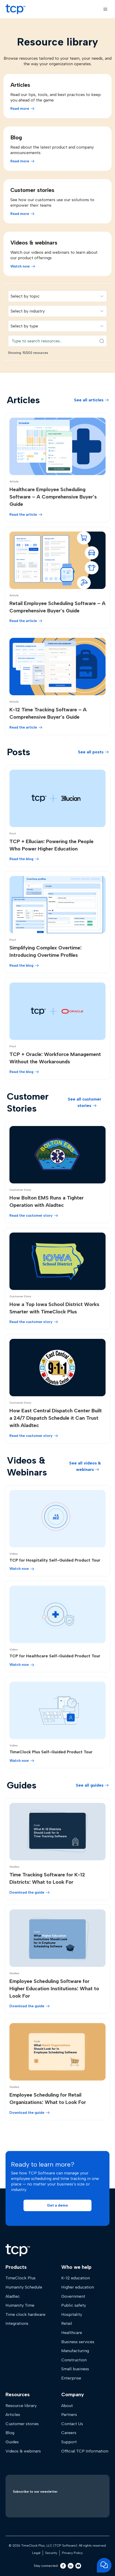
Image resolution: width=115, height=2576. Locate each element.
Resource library (21, 2405)
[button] (57, 2205)
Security (51, 2553)
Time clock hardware (25, 2314)
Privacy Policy (72, 2553)
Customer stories (22, 2423)
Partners (69, 2414)
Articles (13, 2414)
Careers (68, 2432)
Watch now (20, 266)
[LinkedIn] (71, 2566)
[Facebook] (63, 2566)
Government (73, 2296)
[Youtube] (78, 2566)
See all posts (90, 752)
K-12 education (75, 2277)
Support (69, 2441)
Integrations (17, 2323)
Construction (74, 2359)
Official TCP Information (84, 2451)
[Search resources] (57, 341)
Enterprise (71, 2378)
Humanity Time (20, 2305)
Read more (19, 108)
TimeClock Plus (20, 2277)
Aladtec (13, 2296)
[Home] (18, 2250)
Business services (77, 2341)
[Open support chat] (104, 2565)
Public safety (73, 2305)
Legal (36, 2553)
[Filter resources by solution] (57, 296)
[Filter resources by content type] (57, 326)
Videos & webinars (23, 2451)
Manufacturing (75, 2350)
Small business (75, 2368)
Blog (10, 2432)
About (67, 2405)
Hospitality (71, 2314)
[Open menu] (105, 9)
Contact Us (72, 2423)
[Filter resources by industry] (57, 311)
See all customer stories (84, 1102)
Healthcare (71, 2332)
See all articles (88, 400)
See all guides (89, 1785)
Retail (66, 2323)
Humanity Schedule (24, 2287)
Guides (12, 2441)
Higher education (77, 2287)
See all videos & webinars (85, 1466)
